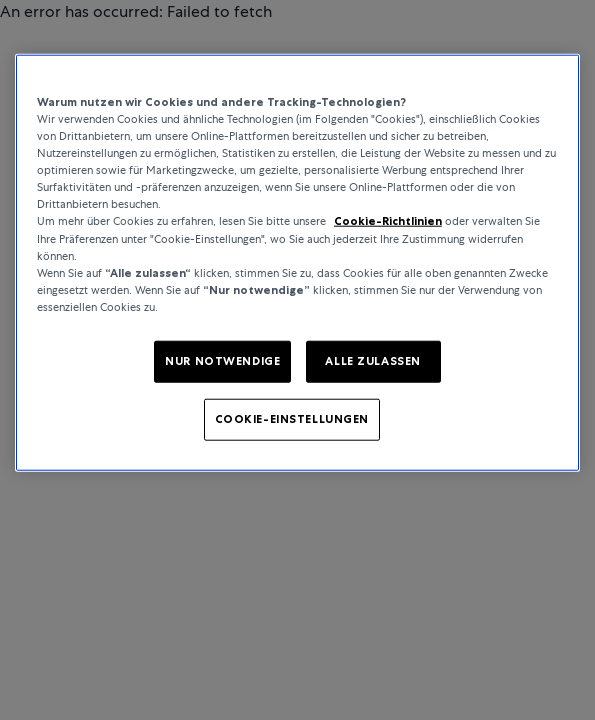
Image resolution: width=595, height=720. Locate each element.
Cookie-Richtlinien (388, 221)
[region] (297, 263)
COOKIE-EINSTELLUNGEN (292, 418)
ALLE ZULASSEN (372, 361)
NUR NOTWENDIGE (222, 361)
